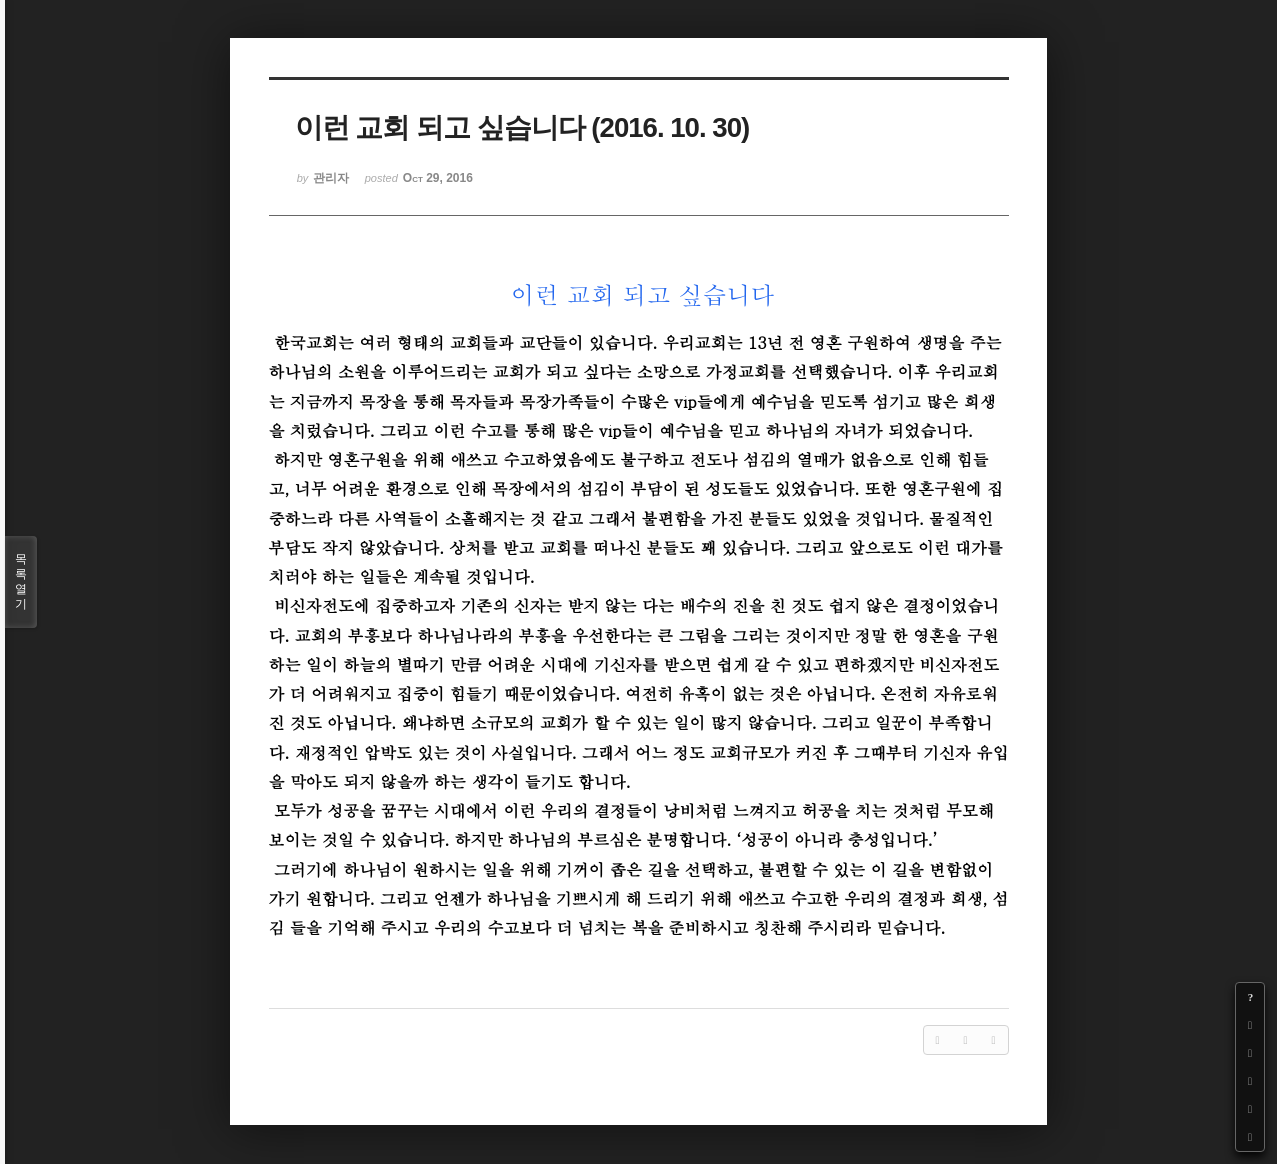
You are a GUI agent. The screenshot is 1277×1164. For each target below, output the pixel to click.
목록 (21, 582)
